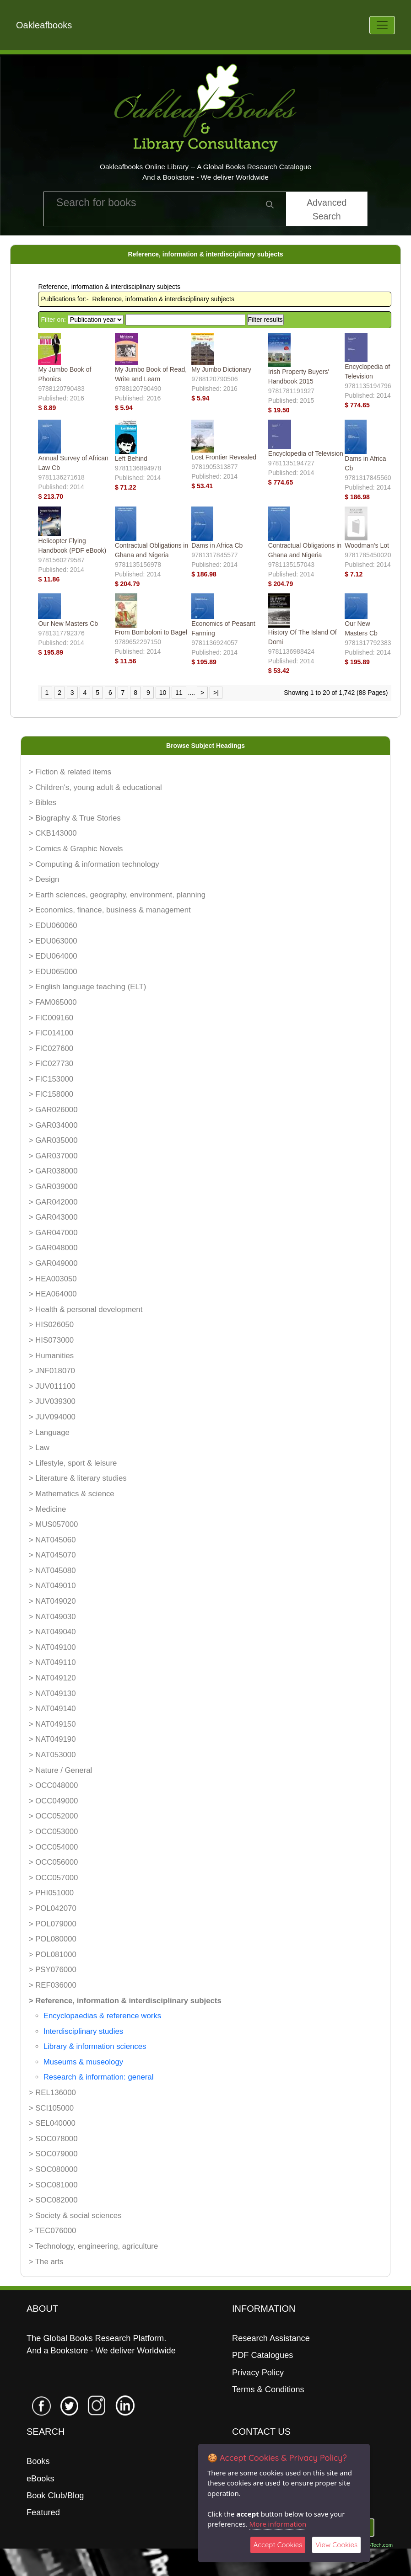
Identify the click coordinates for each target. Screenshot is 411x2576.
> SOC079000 (53, 2153)
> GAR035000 (53, 1140)
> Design (44, 879)
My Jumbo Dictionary (221, 369)
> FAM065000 (53, 1002)
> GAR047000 (53, 1232)
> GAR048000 (53, 1247)
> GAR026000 (53, 1109)
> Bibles (42, 802)
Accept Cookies (278, 2544)
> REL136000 (52, 2092)
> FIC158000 (51, 1094)
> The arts (46, 2261)
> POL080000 (52, 1939)
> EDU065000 (53, 971)
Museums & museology (83, 2062)
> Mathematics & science (71, 1493)
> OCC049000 (53, 1801)
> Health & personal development (86, 1309)
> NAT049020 (52, 1601)
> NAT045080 (52, 1570)
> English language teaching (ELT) (87, 986)
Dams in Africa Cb (217, 545)
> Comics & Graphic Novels (76, 848)
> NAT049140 (52, 1708)
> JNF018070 (52, 1370)
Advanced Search (326, 209)
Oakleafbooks (44, 25)
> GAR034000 (53, 1125)
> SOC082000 (53, 2200)
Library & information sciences (94, 2046)
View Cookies (336, 2544)
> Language (49, 1432)
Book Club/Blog (55, 2495)
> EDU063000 (53, 941)
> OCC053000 (53, 1831)
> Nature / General (60, 1770)
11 (179, 692)
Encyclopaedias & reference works (102, 2015)
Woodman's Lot (367, 545)
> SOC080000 (53, 2169)
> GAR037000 (53, 1156)
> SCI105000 (51, 2108)
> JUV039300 (52, 1401)
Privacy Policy (258, 2372)
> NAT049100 (52, 1647)
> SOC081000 (53, 2185)
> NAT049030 (52, 1616)
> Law (39, 1447)
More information (278, 2523)
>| (216, 692)
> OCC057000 (53, 1877)
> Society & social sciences (75, 2215)
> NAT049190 (52, 1739)
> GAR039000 (53, 1186)
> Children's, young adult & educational (95, 787)
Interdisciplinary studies (83, 2031)
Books (38, 2461)
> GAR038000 (53, 1171)
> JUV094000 (52, 1417)
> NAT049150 (52, 1724)
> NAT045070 (52, 1555)
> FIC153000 (51, 1079)
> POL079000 (52, 1924)
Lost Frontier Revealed (223, 457)
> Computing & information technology (94, 864)
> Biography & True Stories (75, 818)
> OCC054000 (53, 1847)
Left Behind (131, 458)
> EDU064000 (53, 956)
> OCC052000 (53, 1816)
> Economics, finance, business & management (110, 910)
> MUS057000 (53, 1524)
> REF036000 (52, 1985)
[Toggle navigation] (382, 25)
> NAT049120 (52, 1678)
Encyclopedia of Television (305, 453)
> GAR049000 (53, 1263)
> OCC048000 (53, 1785)
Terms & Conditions (268, 2389)
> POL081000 (52, 1954)
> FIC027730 (51, 1063)
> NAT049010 (52, 1585)
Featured (43, 2512)
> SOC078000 (53, 2138)
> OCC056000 (53, 1862)
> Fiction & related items (70, 772)
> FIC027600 (51, 1048)
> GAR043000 (53, 1217)
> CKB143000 (53, 833)
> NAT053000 (52, 1754)
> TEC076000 (52, 2230)
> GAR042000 (53, 1202)
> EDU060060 (53, 925)
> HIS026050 (51, 1324)
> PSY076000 (52, 1969)
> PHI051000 (51, 1892)
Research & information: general (98, 2077)
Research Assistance (271, 2338)
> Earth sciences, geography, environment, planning (117, 895)
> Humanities (51, 1355)
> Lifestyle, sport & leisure (73, 1463)
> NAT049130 (52, 1693)
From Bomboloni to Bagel (151, 632)
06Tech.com (379, 2545)
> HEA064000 (53, 1294)
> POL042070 (52, 1908)
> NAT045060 (52, 1540)
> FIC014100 (51, 1033)
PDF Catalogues (262, 2355)
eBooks (40, 2478)
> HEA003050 (53, 1279)
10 (163, 692)
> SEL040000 (52, 2123)
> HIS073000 (51, 1340)
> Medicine (47, 1509)
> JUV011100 (52, 1386)
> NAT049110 (52, 1662)
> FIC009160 (51, 1017)
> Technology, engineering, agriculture (93, 2246)
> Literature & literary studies (78, 1478)
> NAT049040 (52, 1631)
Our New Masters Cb (68, 623)
